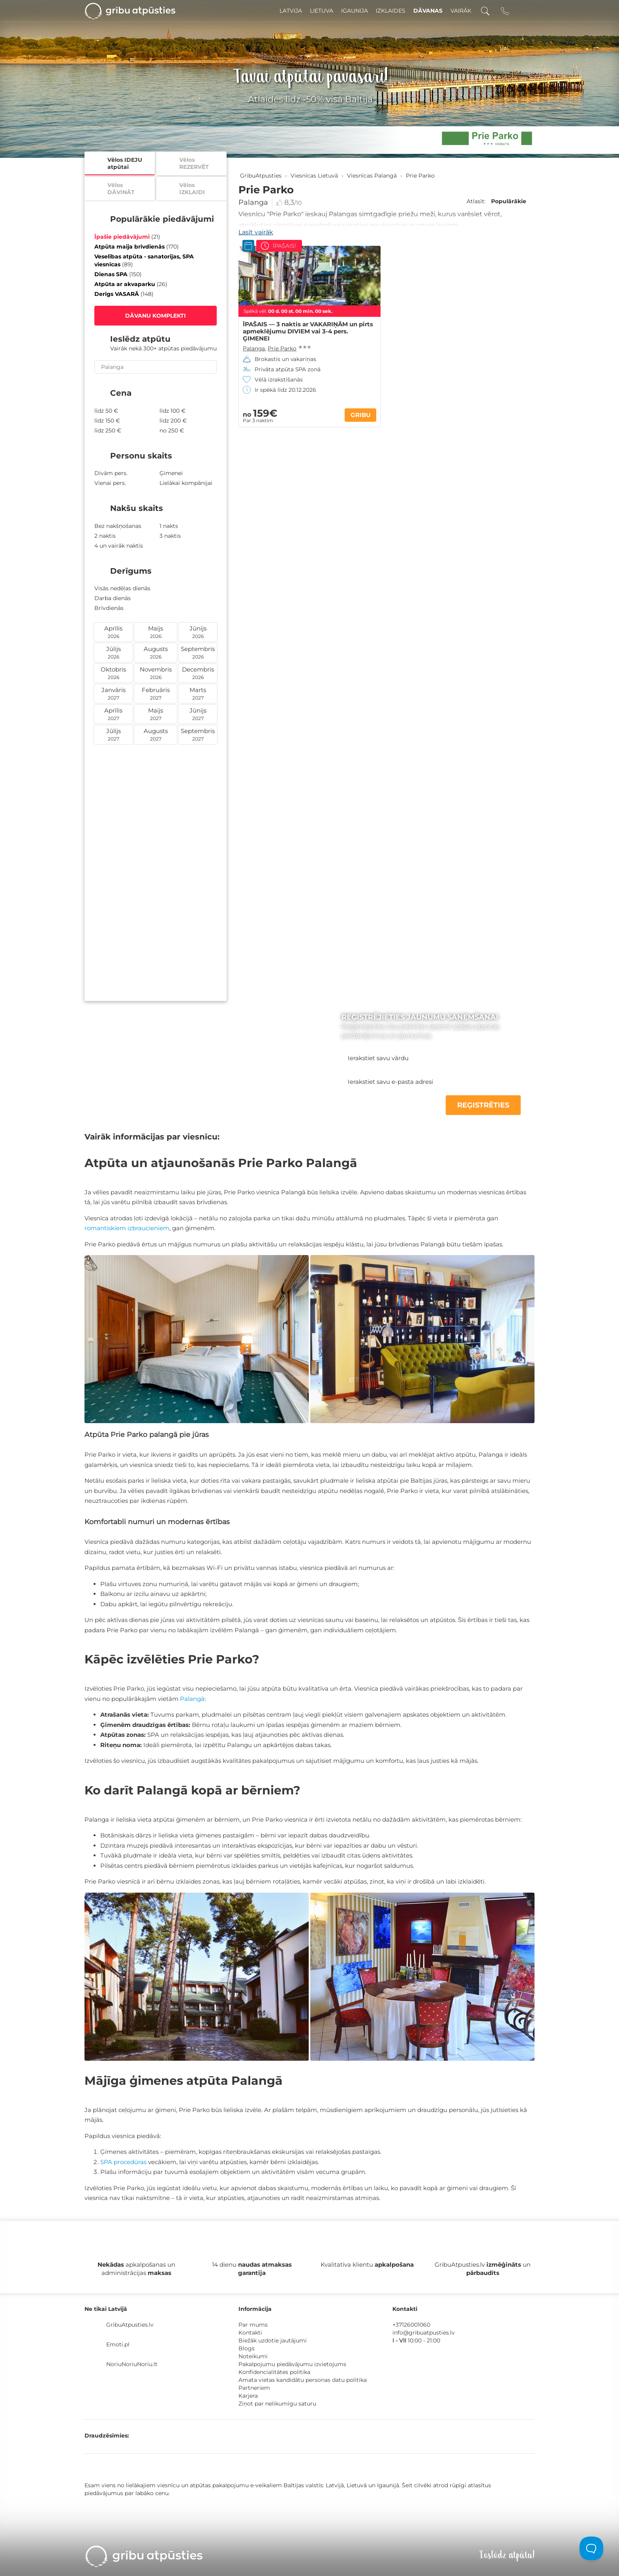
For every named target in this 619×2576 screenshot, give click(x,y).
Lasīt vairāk (255, 232)
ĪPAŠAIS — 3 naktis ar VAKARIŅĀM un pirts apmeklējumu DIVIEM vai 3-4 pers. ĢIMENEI (308, 331)
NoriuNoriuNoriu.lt (132, 2364)
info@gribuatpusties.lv (423, 2332)
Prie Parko (282, 348)
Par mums (253, 2324)
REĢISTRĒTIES (483, 1105)
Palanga (253, 202)
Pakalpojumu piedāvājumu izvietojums (292, 2364)
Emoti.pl (117, 2344)
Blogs (246, 2348)
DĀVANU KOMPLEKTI (155, 315)
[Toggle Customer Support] (591, 2548)
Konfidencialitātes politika (274, 2372)
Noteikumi (253, 2356)
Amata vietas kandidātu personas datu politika (302, 2379)
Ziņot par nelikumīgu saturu (277, 2403)
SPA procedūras (123, 2162)
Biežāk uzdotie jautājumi (272, 2340)
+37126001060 (411, 2324)
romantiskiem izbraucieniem (126, 1228)
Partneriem (254, 2387)
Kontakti (250, 2332)
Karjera (248, 2395)
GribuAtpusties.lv (130, 2324)
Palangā (192, 1698)
